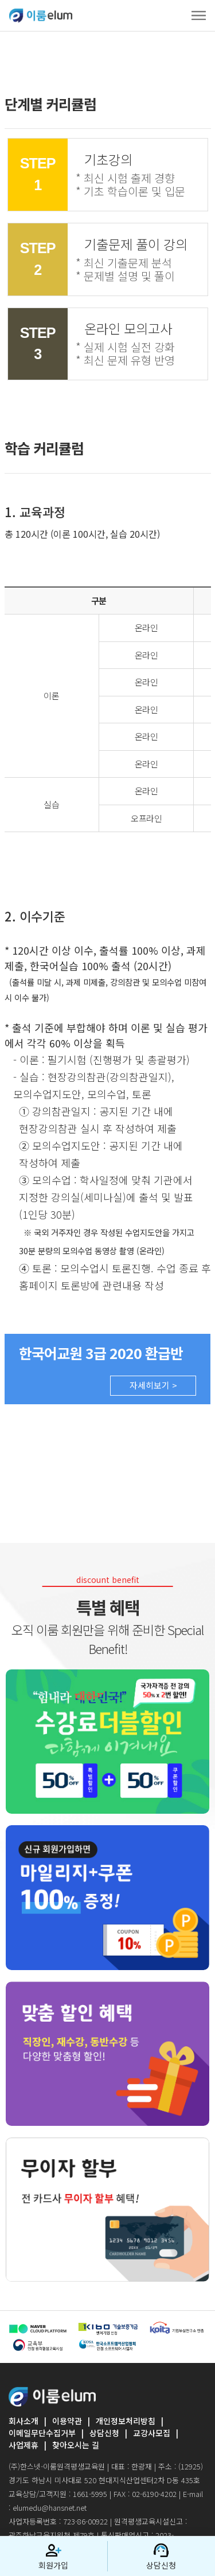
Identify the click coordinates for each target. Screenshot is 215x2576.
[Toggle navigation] (198, 15)
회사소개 (23, 2421)
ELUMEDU (40, 15)
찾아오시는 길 (75, 2445)
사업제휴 (23, 2445)
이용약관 (67, 2421)
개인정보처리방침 (125, 2421)
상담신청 (104, 2433)
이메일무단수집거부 (42, 2433)
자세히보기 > (153, 1385)
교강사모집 (151, 2433)
